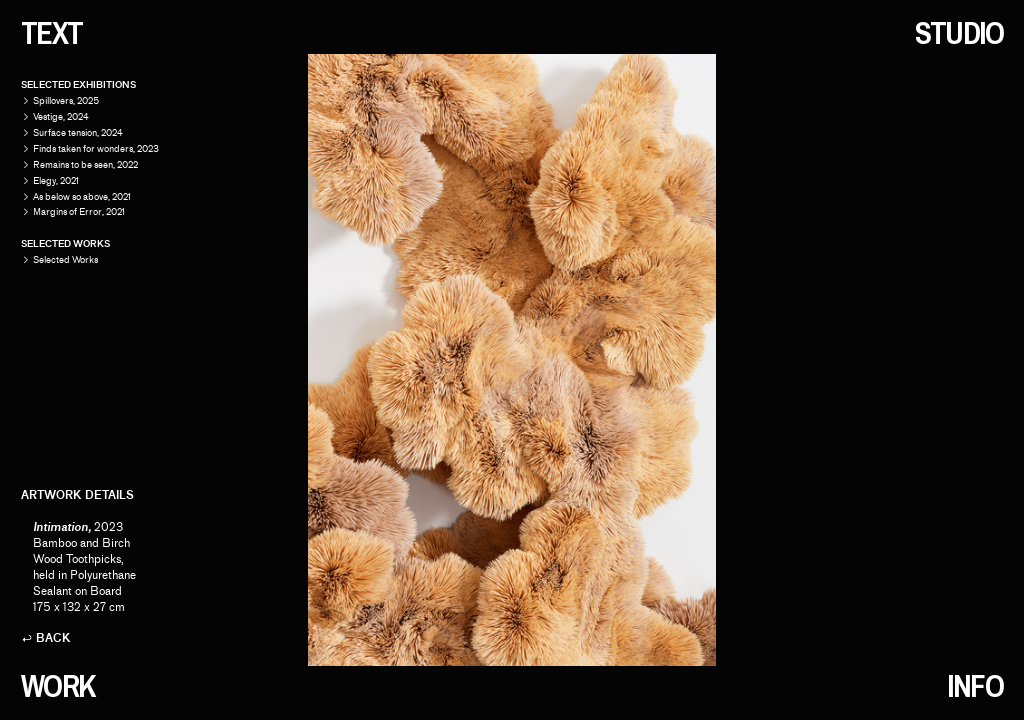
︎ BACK (46, 638)
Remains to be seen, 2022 (85, 164)
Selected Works (59, 259)
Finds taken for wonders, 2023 (96, 148)
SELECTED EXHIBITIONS (78, 84)
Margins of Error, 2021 (79, 211)
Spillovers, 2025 (66, 100)
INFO (975, 686)
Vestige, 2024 (61, 116)
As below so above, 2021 (82, 196)
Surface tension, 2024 (78, 132)
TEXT (52, 33)
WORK (58, 686)
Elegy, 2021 (56, 180)
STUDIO (959, 33)
